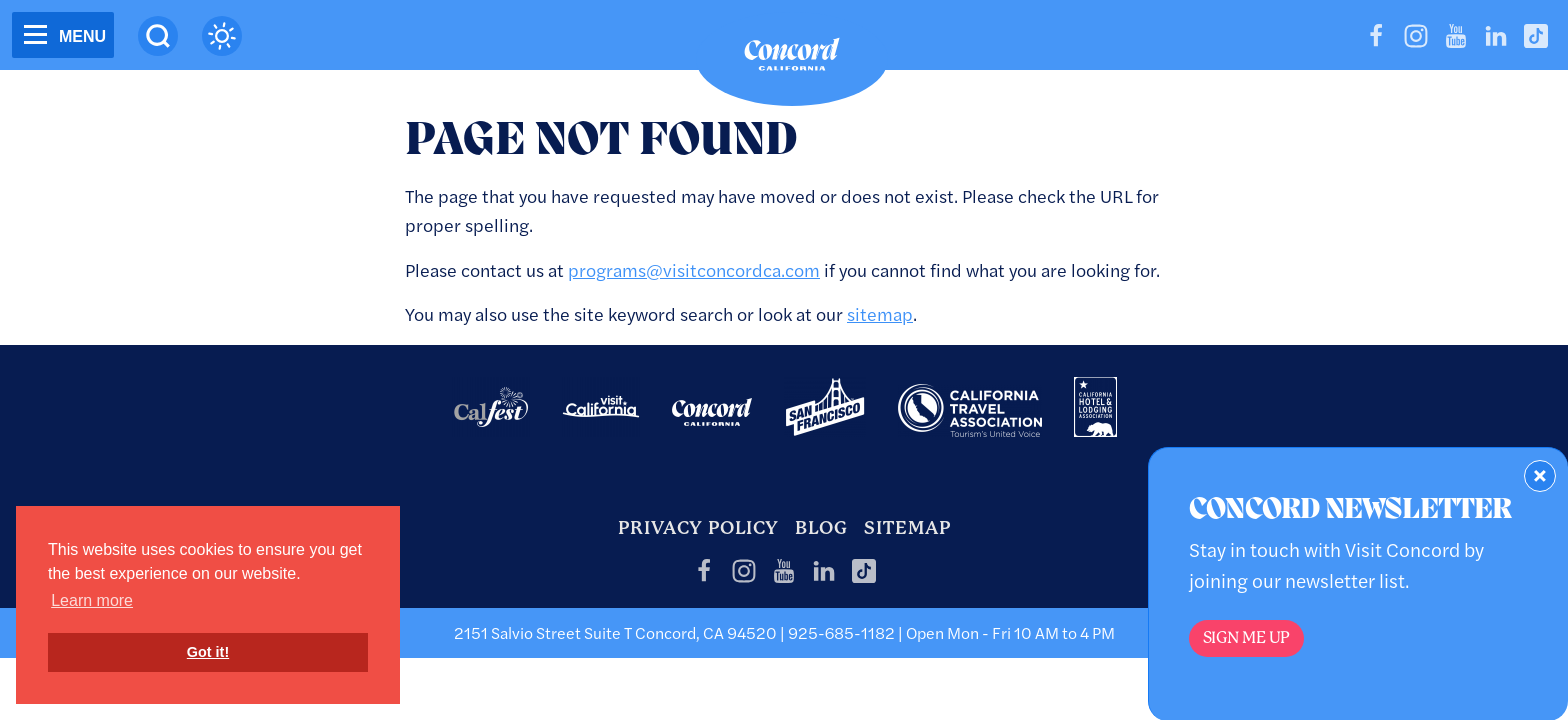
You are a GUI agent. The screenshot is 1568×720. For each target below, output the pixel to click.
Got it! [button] (208, 652)
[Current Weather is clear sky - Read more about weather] (222, 36)
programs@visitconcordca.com (694, 269)
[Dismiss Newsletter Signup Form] (1540, 476)
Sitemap (907, 527)
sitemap (880, 313)
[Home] (792, 59)
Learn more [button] (92, 600)
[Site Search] (158, 36)
